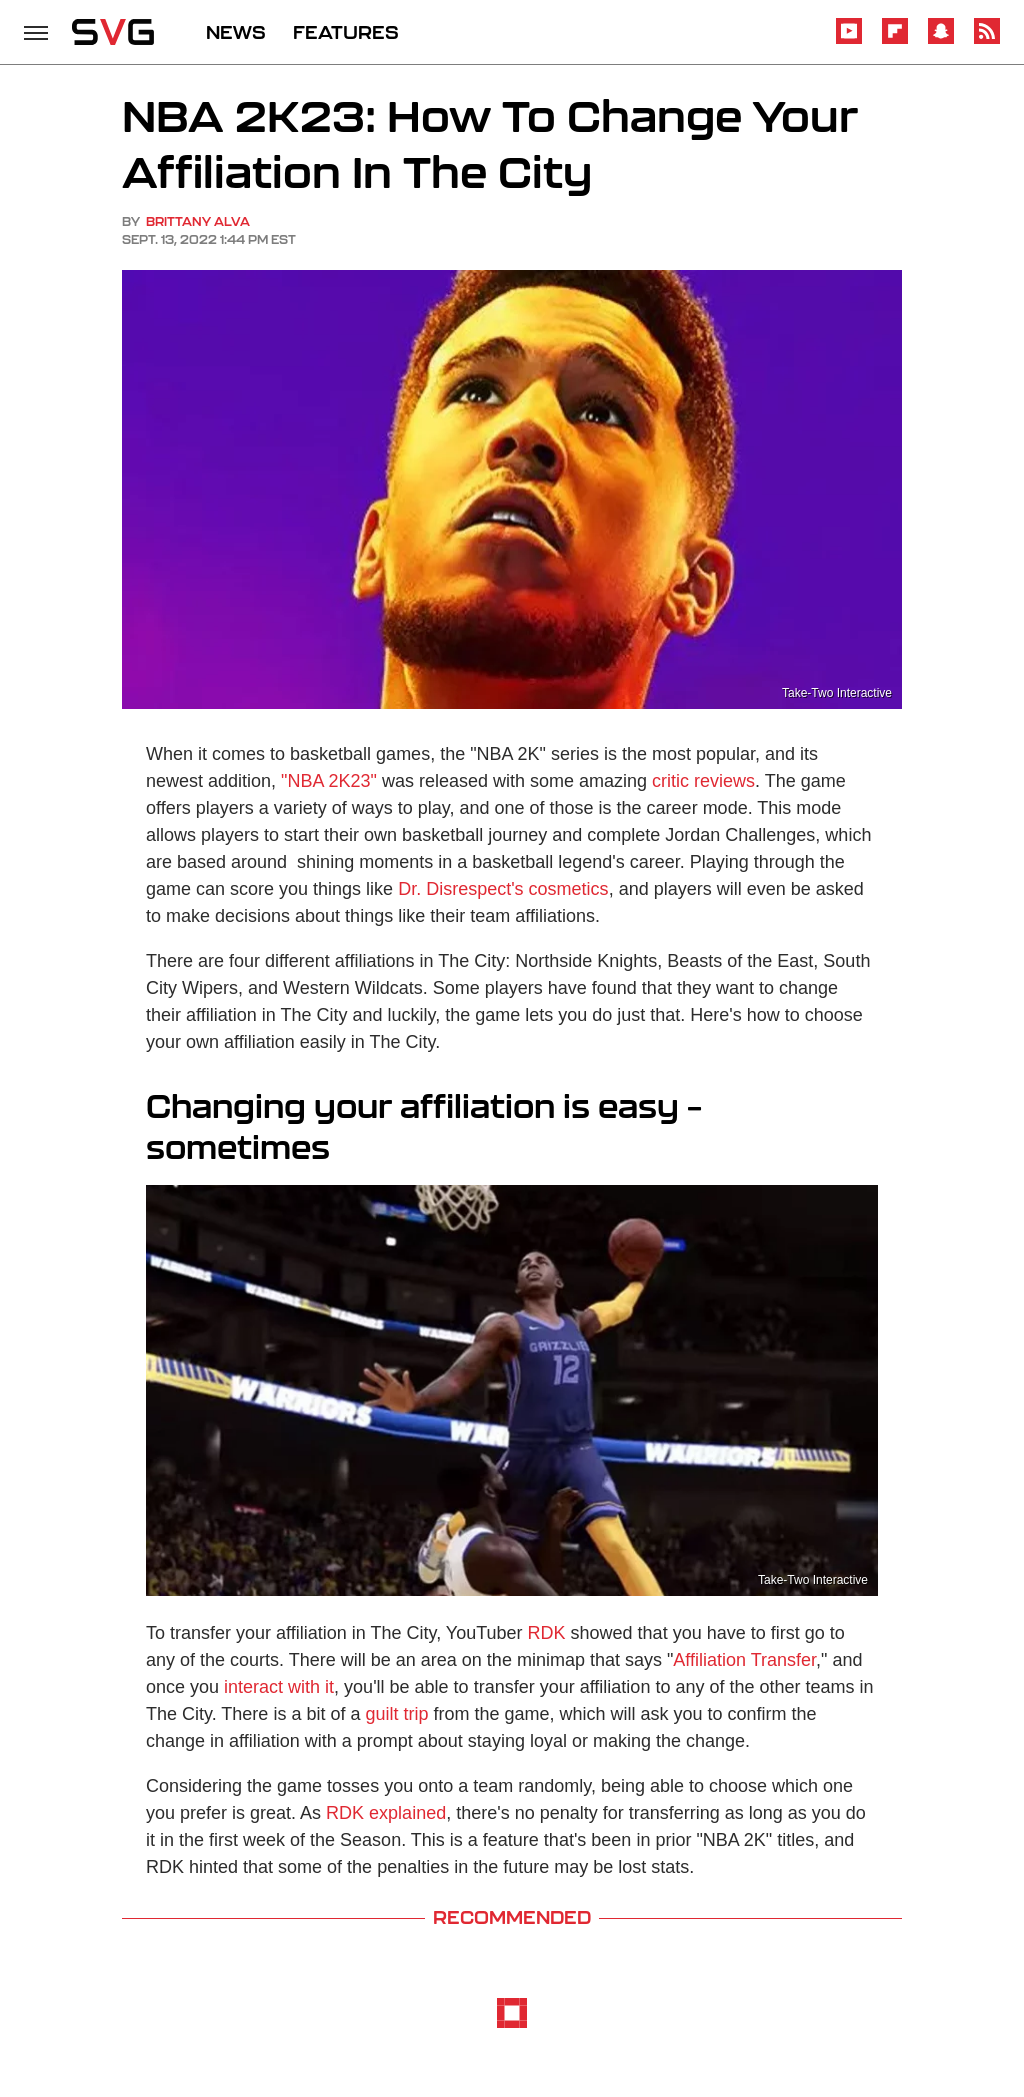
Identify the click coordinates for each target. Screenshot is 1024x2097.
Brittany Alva (198, 221)
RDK (547, 1633)
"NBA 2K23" (329, 781)
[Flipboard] (895, 40)
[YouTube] (849, 40)
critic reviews (703, 781)
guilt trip (396, 1714)
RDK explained (386, 1813)
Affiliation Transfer (744, 1660)
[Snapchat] (941, 40)
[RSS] (987, 40)
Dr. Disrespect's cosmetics (503, 889)
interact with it (279, 1687)
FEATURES (346, 32)
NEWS (236, 32)
